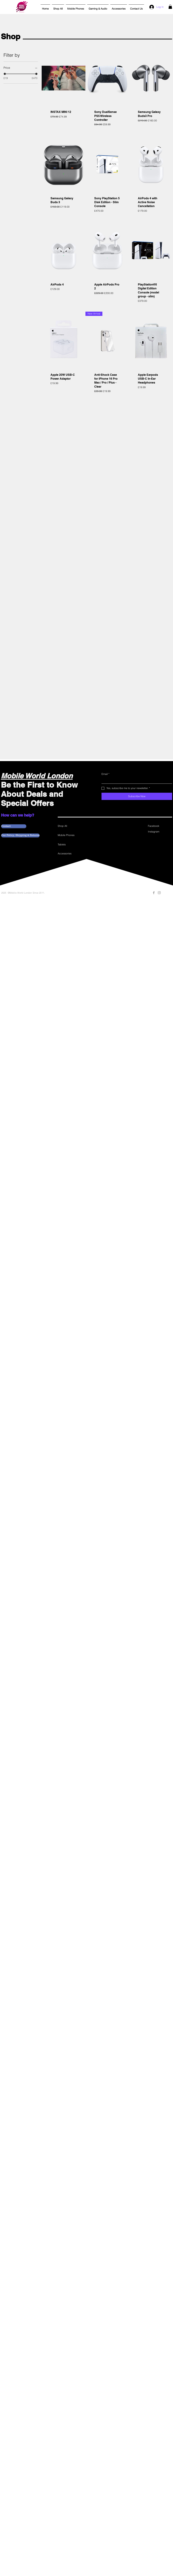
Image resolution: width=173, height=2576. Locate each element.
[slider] (5, 74)
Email (105, 774)
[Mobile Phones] (70, 835)
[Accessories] (70, 853)
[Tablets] (70, 844)
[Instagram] (160, 832)
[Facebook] (160, 826)
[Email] (136, 780)
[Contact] (13, 826)
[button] (170, 6)
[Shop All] (70, 826)
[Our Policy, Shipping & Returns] (20, 835)
